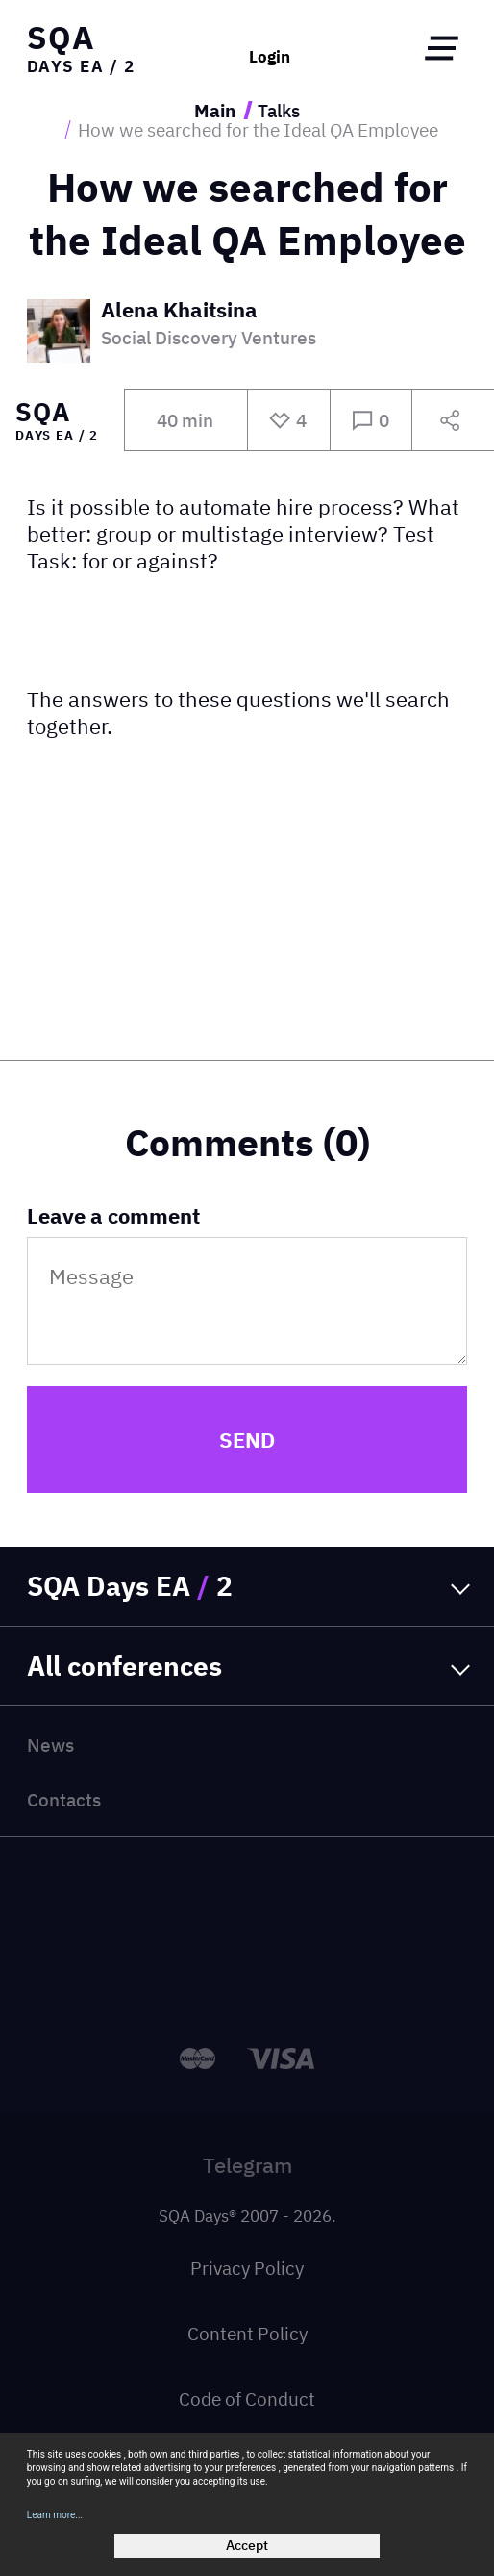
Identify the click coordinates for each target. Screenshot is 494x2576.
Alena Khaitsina (179, 311)
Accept (247, 2545)
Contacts (64, 1799)
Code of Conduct (247, 2399)
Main (214, 110)
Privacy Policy (247, 2268)
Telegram (247, 2165)
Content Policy (247, 2333)
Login (269, 57)
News (50, 1744)
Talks (279, 110)
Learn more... (55, 2515)
